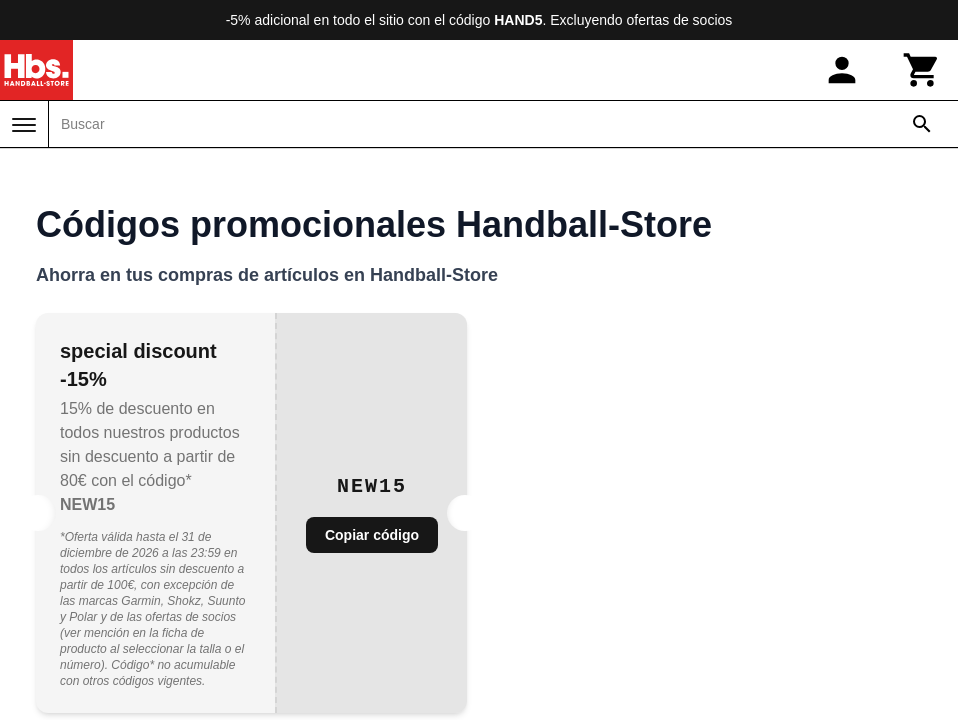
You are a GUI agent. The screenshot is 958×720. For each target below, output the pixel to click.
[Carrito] (922, 70)
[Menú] (24, 125)
